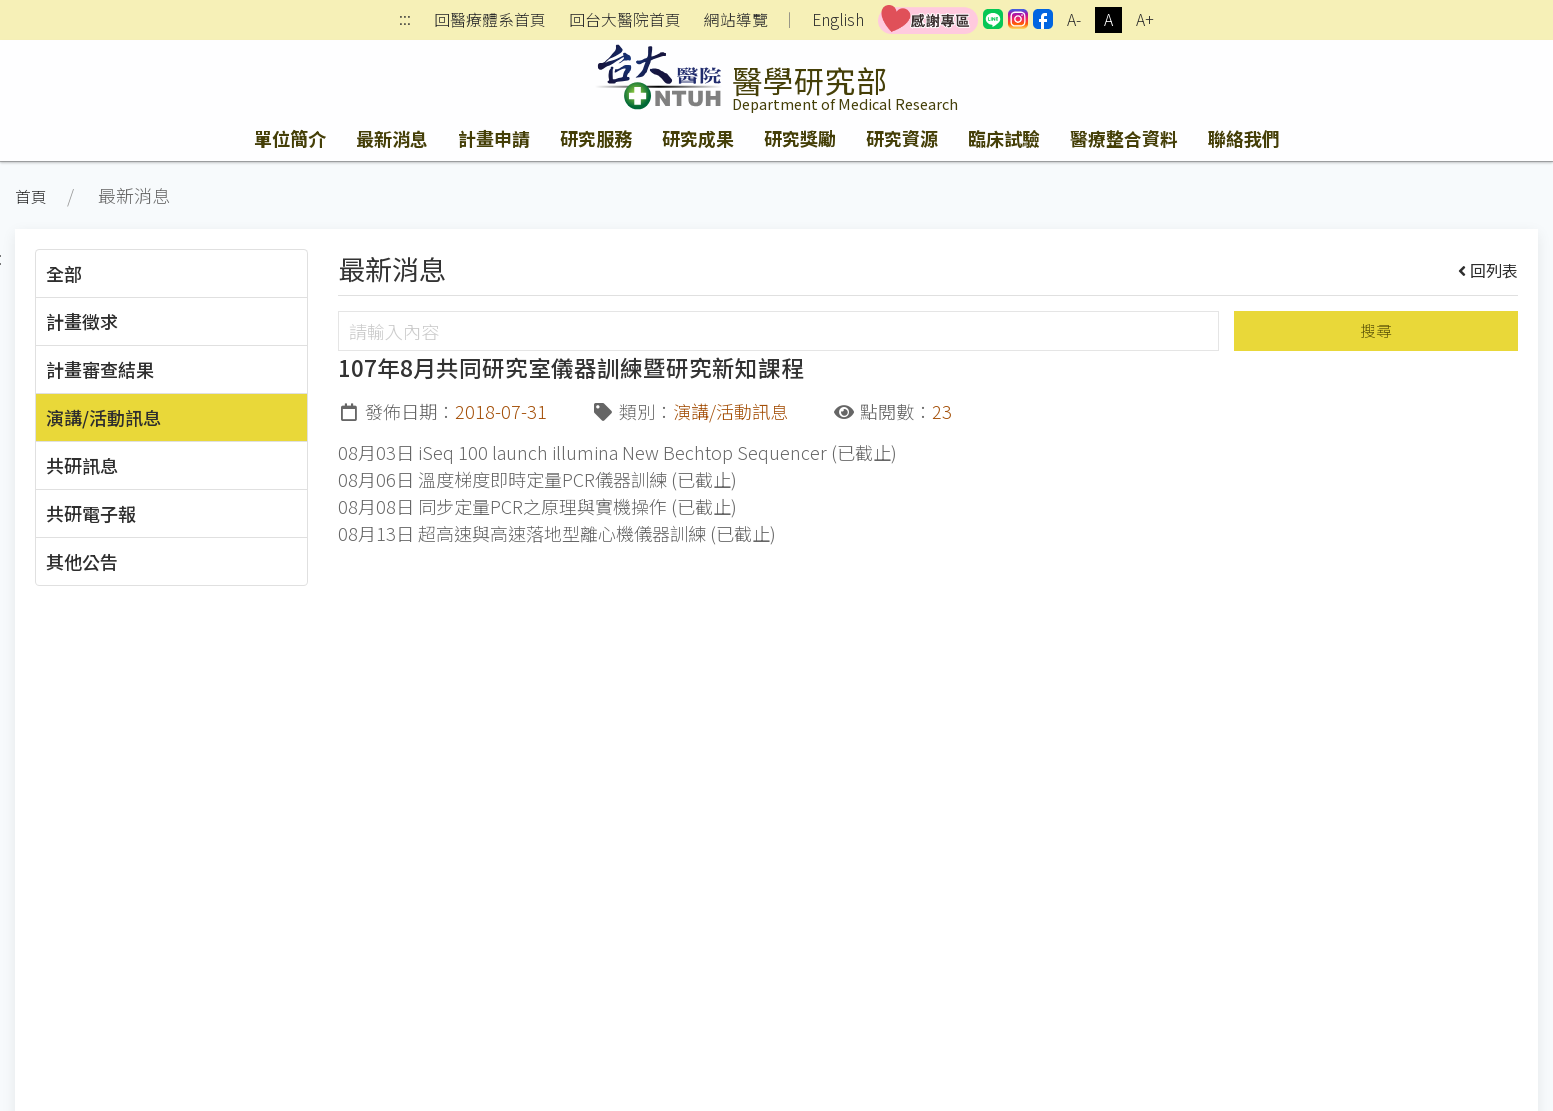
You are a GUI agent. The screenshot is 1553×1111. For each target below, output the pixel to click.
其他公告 (82, 561)
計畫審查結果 (100, 369)
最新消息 (392, 138)
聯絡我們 (1244, 138)
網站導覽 (736, 20)
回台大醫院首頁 (625, 20)
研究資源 (902, 138)
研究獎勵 (800, 138)
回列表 (1488, 270)
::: (405, 20)
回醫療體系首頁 (490, 20)
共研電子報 (91, 513)
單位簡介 (290, 138)
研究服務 (596, 138)
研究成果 (698, 138)
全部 (64, 273)
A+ (1145, 19)
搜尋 (1376, 330)
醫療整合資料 (1124, 138)
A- (1074, 19)
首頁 (31, 196)
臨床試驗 (1004, 138)
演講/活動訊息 (103, 417)
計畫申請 (494, 138)
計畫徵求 (82, 321)
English (838, 19)
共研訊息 (82, 465)
